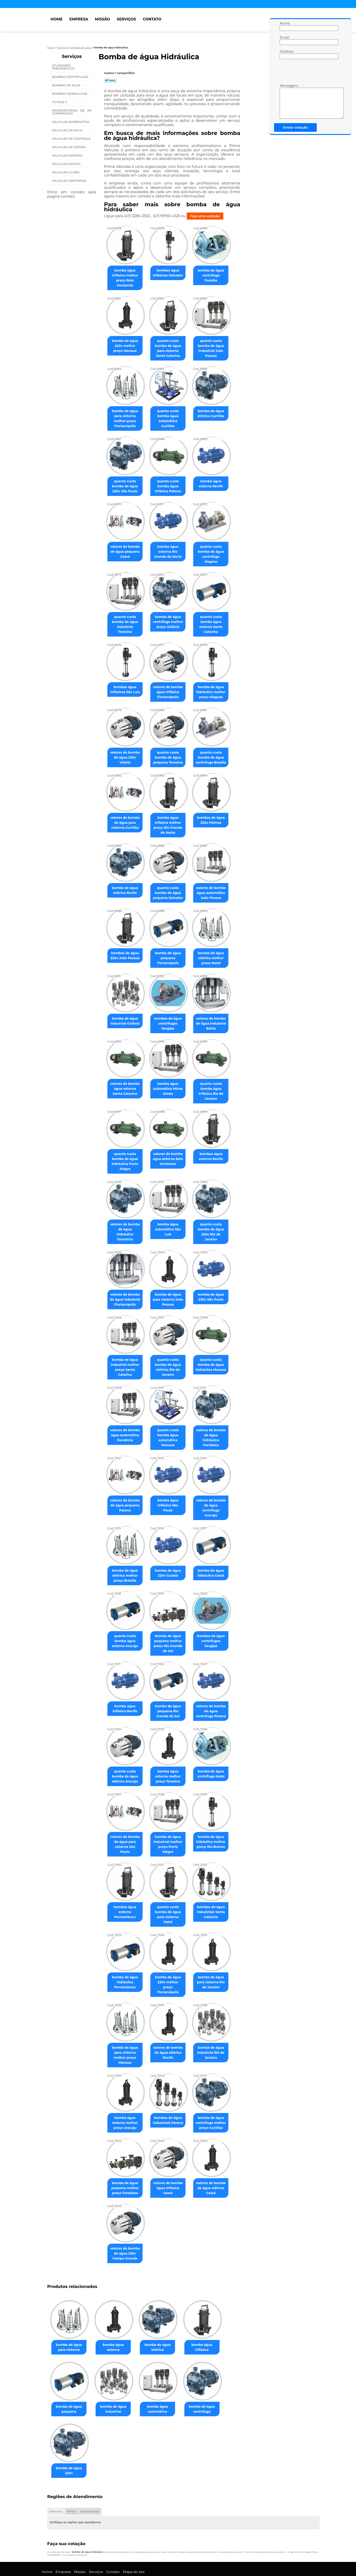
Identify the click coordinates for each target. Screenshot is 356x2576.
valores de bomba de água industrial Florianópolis (126, 1296)
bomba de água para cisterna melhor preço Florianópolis (126, 419)
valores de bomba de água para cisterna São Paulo (126, 1836)
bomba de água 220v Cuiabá (171, 1565)
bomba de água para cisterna (70, 2329)
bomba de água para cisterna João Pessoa (171, 1296)
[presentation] (308, 72)
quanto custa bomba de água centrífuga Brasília (215, 755)
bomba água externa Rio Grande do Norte (171, 553)
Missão (102, 19)
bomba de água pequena (70, 2391)
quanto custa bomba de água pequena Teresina (170, 755)
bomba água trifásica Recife (126, 1702)
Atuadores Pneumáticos (63, 67)
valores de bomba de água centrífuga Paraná (215, 1704)
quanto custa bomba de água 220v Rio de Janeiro (215, 1230)
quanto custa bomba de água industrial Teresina (126, 619)
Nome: (284, 26)
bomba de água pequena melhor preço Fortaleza (126, 2169)
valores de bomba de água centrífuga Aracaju (215, 1503)
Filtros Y (60, 102)
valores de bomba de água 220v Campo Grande (126, 2235)
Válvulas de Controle (71, 138)
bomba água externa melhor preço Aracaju (126, 2103)
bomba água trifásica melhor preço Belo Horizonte (126, 278)
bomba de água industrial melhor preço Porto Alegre (170, 1836)
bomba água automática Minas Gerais (170, 1089)
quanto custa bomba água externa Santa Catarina (215, 621)
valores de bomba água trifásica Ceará (170, 2169)
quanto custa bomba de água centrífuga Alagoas (215, 553)
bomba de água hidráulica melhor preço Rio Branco (215, 1836)
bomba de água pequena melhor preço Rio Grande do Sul (170, 1636)
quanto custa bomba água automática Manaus (171, 1434)
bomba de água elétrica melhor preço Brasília (126, 1568)
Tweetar (110, 80)
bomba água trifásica (208, 2329)
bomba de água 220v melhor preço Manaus (125, 346)
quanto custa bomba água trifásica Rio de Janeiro (215, 1091)
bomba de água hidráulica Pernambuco (126, 1967)
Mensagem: (284, 101)
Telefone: (284, 54)
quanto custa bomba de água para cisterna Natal (170, 1901)
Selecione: (56, 2494)
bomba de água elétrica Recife (126, 889)
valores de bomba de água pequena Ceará (126, 553)
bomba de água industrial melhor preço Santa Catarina (125, 1363)
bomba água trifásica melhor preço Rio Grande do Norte (170, 823)
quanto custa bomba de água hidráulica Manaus (215, 1361)
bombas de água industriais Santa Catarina (215, 1901)
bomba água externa (116, 2329)
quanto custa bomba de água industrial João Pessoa (215, 348)
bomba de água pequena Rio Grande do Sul (171, 1704)
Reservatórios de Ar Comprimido (71, 112)
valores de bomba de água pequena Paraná (126, 1503)
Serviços (126, 19)
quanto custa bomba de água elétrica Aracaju (126, 1770)
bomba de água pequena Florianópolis (171, 957)
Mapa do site (134, 2554)
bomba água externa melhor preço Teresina (170, 1770)
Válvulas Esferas (67, 155)
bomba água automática (162, 2391)
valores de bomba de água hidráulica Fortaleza (215, 1432)
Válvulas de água (67, 130)
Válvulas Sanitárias (69, 180)
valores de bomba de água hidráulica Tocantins (126, 1230)
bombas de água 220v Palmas (215, 818)
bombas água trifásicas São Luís (126, 687)
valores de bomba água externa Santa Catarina (126, 1089)
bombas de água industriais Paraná (171, 2101)
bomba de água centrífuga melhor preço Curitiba (215, 2103)
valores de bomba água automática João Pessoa (215, 892)
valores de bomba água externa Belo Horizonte (171, 1159)
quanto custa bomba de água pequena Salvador (171, 892)
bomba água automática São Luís (171, 1230)
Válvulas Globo (66, 172)
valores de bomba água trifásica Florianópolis (170, 690)
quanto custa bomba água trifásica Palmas (171, 488)
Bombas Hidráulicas (70, 93)
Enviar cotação (295, 127)
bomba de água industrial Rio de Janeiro (215, 2033)
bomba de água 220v (70, 2453)
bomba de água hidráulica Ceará (215, 1565)
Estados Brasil (90, 2494)
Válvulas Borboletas (71, 122)
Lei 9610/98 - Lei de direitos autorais (67, 2537)
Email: (284, 40)
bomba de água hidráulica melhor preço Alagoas (215, 690)
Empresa (78, 19)
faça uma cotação (205, 216)
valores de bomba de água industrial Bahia (215, 1023)
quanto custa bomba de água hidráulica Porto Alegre (126, 1161)
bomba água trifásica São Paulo (170, 1500)
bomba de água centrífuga (208, 2391)
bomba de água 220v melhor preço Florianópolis (170, 1967)
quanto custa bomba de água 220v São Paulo (126, 488)
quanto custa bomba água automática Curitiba (171, 419)
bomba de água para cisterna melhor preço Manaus (126, 2035)
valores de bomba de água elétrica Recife (170, 2033)
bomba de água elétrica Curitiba (215, 414)
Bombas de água (66, 85)
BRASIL (72, 2494)
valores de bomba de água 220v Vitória (126, 755)
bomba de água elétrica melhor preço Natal (215, 957)
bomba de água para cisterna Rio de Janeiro (216, 1967)
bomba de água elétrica (162, 2329)
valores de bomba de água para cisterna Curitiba (126, 821)
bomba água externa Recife (215, 485)
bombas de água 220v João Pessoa (125, 954)
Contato (152, 19)
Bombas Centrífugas (70, 77)
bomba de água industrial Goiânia (126, 1020)
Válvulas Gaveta (66, 164)
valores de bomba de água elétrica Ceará (215, 2169)
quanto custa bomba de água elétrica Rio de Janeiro (171, 1363)
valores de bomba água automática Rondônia (126, 1432)
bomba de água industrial (116, 2391)
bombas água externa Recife (215, 1156)
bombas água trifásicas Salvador (171, 273)
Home (56, 19)
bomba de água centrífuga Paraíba (215, 273)
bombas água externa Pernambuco (126, 1901)
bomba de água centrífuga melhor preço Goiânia (171, 619)
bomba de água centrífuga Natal (215, 1767)
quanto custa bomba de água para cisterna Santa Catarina (171, 348)
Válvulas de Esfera (69, 147)
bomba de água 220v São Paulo (215, 1293)
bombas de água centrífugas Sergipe (171, 1023)
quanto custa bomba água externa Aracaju (126, 1634)
